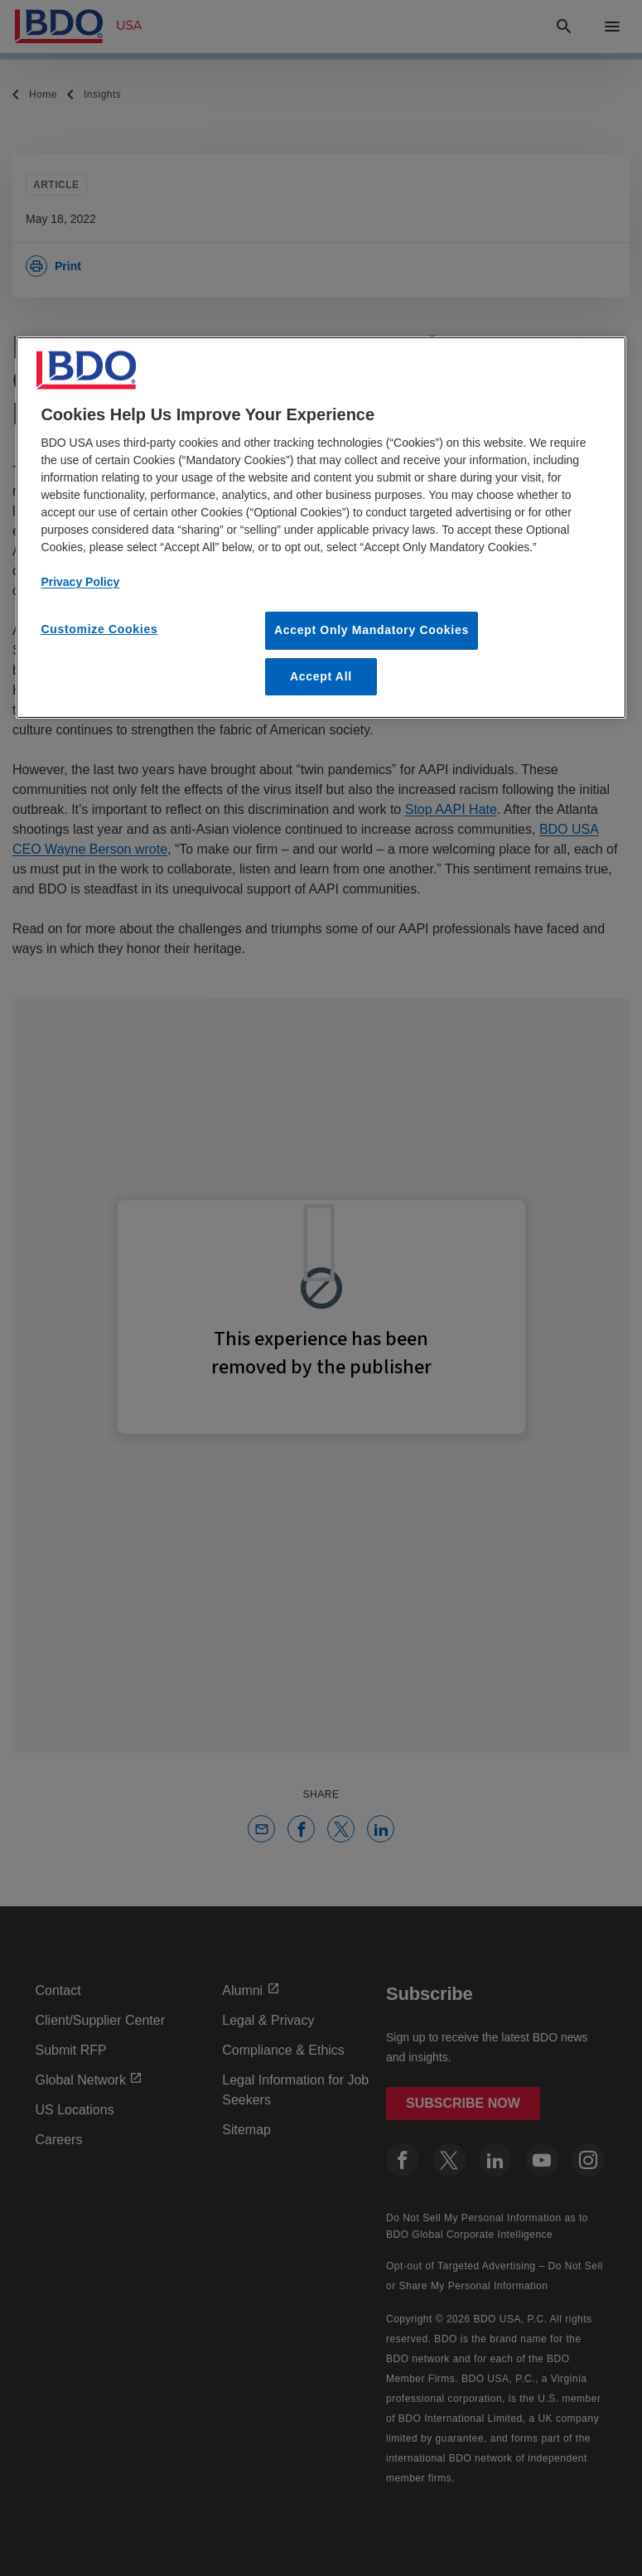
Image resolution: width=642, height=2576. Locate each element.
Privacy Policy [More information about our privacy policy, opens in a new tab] (80, 581)
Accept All (321, 676)
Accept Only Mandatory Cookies (371, 630)
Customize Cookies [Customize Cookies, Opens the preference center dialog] (99, 629)
